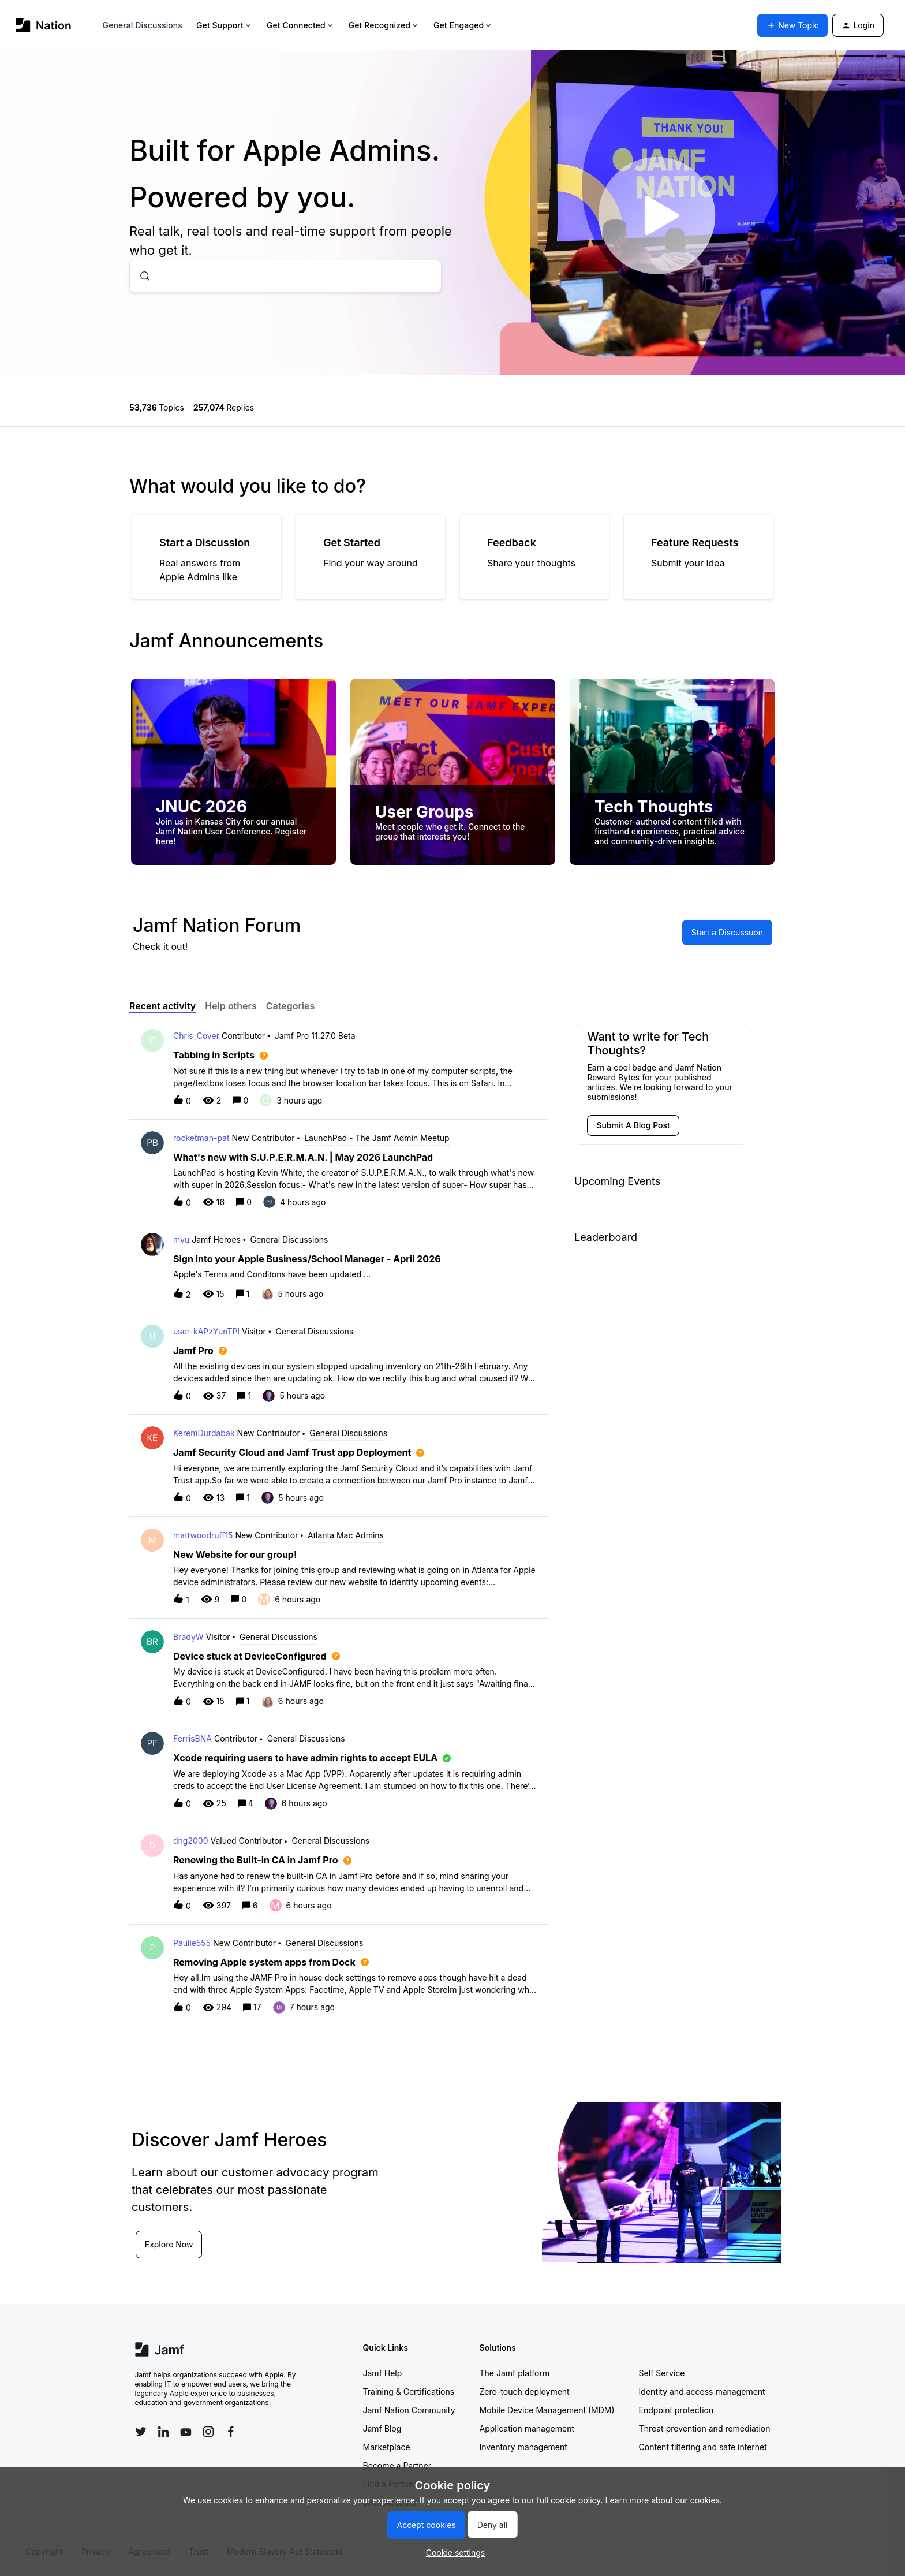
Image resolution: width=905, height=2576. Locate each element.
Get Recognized (384, 25)
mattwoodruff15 (203, 1535)
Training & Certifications (409, 2391)
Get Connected (301, 25)
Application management (527, 2428)
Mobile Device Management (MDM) (547, 2410)
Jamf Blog (382, 2428)
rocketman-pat (201, 1138)
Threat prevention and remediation (705, 2428)
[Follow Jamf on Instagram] (208, 2431)
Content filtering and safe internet (703, 2447)
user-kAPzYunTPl (206, 1331)
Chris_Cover (196, 1036)
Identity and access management (702, 2391)
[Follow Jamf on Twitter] (141, 2431)
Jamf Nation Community (409, 2410)
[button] (452, 2553)
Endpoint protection (676, 2410)
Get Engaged (463, 25)
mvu (181, 1239)
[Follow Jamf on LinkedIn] (163, 2431)
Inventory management (523, 2447)
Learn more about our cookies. (664, 2500)
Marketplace (386, 2447)
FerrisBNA (192, 1738)
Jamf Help (382, 2373)
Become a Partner (397, 2465)
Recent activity (162, 1006)
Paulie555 (192, 1943)
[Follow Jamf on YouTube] (186, 2432)
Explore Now (169, 2244)
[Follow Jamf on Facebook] (231, 2431)
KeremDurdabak (204, 1433)
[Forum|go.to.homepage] (44, 25)
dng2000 (190, 1841)
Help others (230, 1006)
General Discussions (142, 25)
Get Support (224, 25)
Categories (290, 1006)
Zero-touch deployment (525, 2391)
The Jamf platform (515, 2373)
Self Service (662, 2373)
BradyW (188, 1637)
